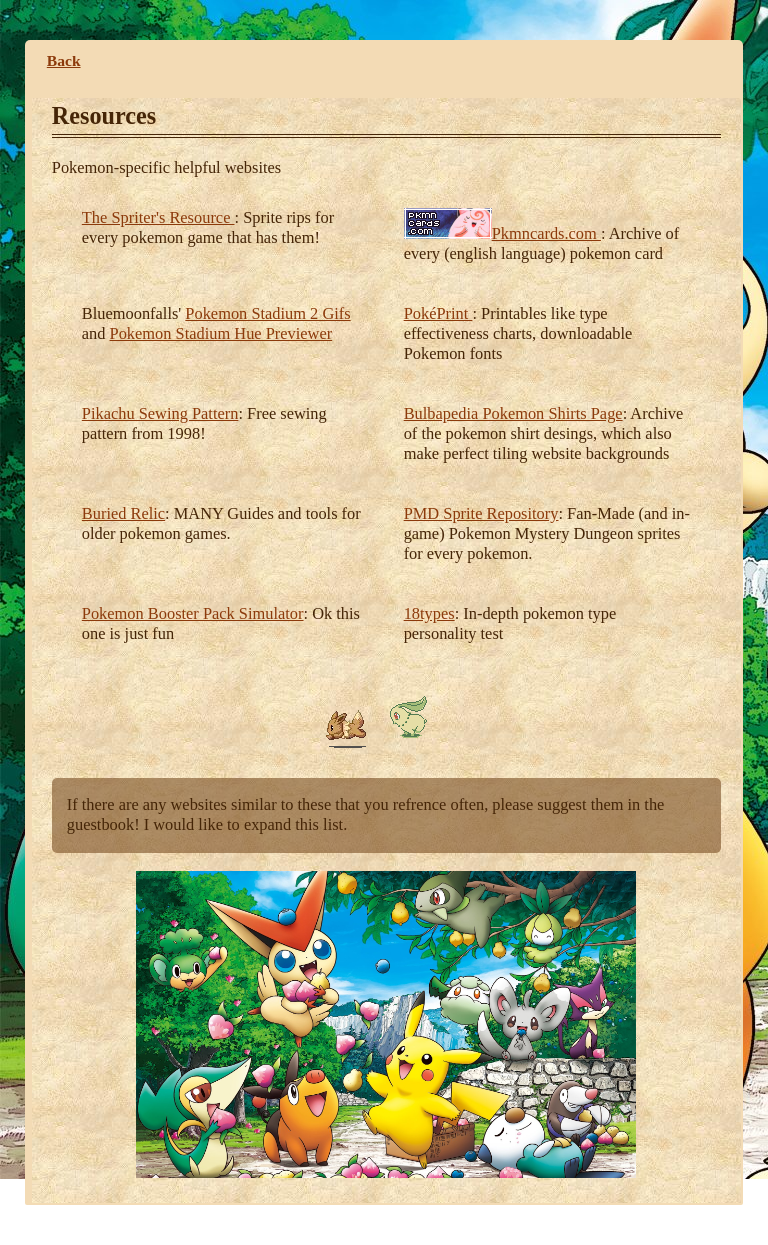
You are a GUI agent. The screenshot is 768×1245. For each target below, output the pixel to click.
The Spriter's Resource (158, 217)
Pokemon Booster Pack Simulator (193, 613)
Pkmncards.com (546, 233)
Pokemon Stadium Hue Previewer (221, 333)
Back (64, 60)
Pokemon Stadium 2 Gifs (267, 313)
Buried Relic (123, 513)
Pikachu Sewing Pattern (160, 413)
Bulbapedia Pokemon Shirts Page (513, 413)
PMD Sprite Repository (481, 513)
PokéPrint (438, 313)
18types (429, 613)
